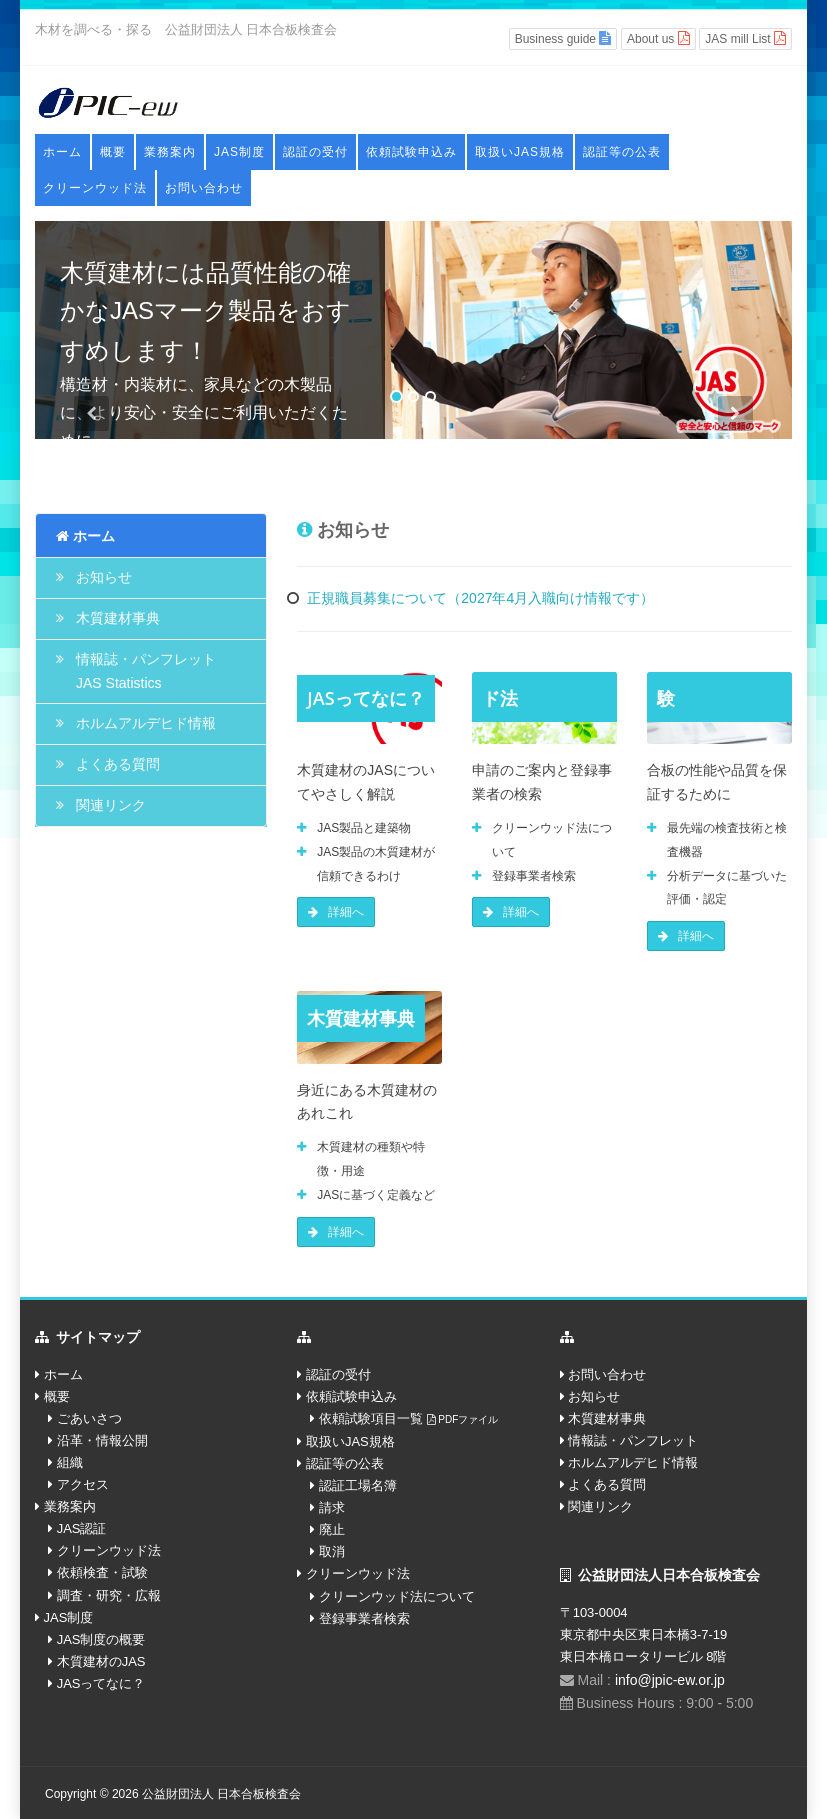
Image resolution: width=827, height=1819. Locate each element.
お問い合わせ (204, 188)
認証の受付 (315, 152)
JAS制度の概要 (101, 1639)
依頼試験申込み (411, 152)
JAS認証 (82, 1528)
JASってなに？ (101, 1683)
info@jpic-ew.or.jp (670, 1680)
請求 (332, 1507)
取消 (332, 1551)
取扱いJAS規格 (520, 152)
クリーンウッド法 (95, 188)
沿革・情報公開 (102, 1440)
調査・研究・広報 (109, 1595)
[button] (92, 418)
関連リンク (111, 805)
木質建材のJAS (101, 1661)
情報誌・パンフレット (633, 1440)
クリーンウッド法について (397, 1596)
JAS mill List (745, 38)
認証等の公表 (622, 152)
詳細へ (336, 912)
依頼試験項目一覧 (408, 1418)
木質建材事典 (118, 618)
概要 (113, 152)
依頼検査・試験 (102, 1572)
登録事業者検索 (364, 1618)
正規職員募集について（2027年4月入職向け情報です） (480, 598)
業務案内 (170, 152)
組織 (70, 1462)
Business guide (563, 38)
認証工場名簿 (358, 1485)
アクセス (83, 1484)
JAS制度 (239, 152)
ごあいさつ (89, 1418)
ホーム (62, 152)
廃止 (332, 1529)
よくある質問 (118, 764)
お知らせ (104, 577)
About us (658, 38)
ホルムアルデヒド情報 (146, 723)
